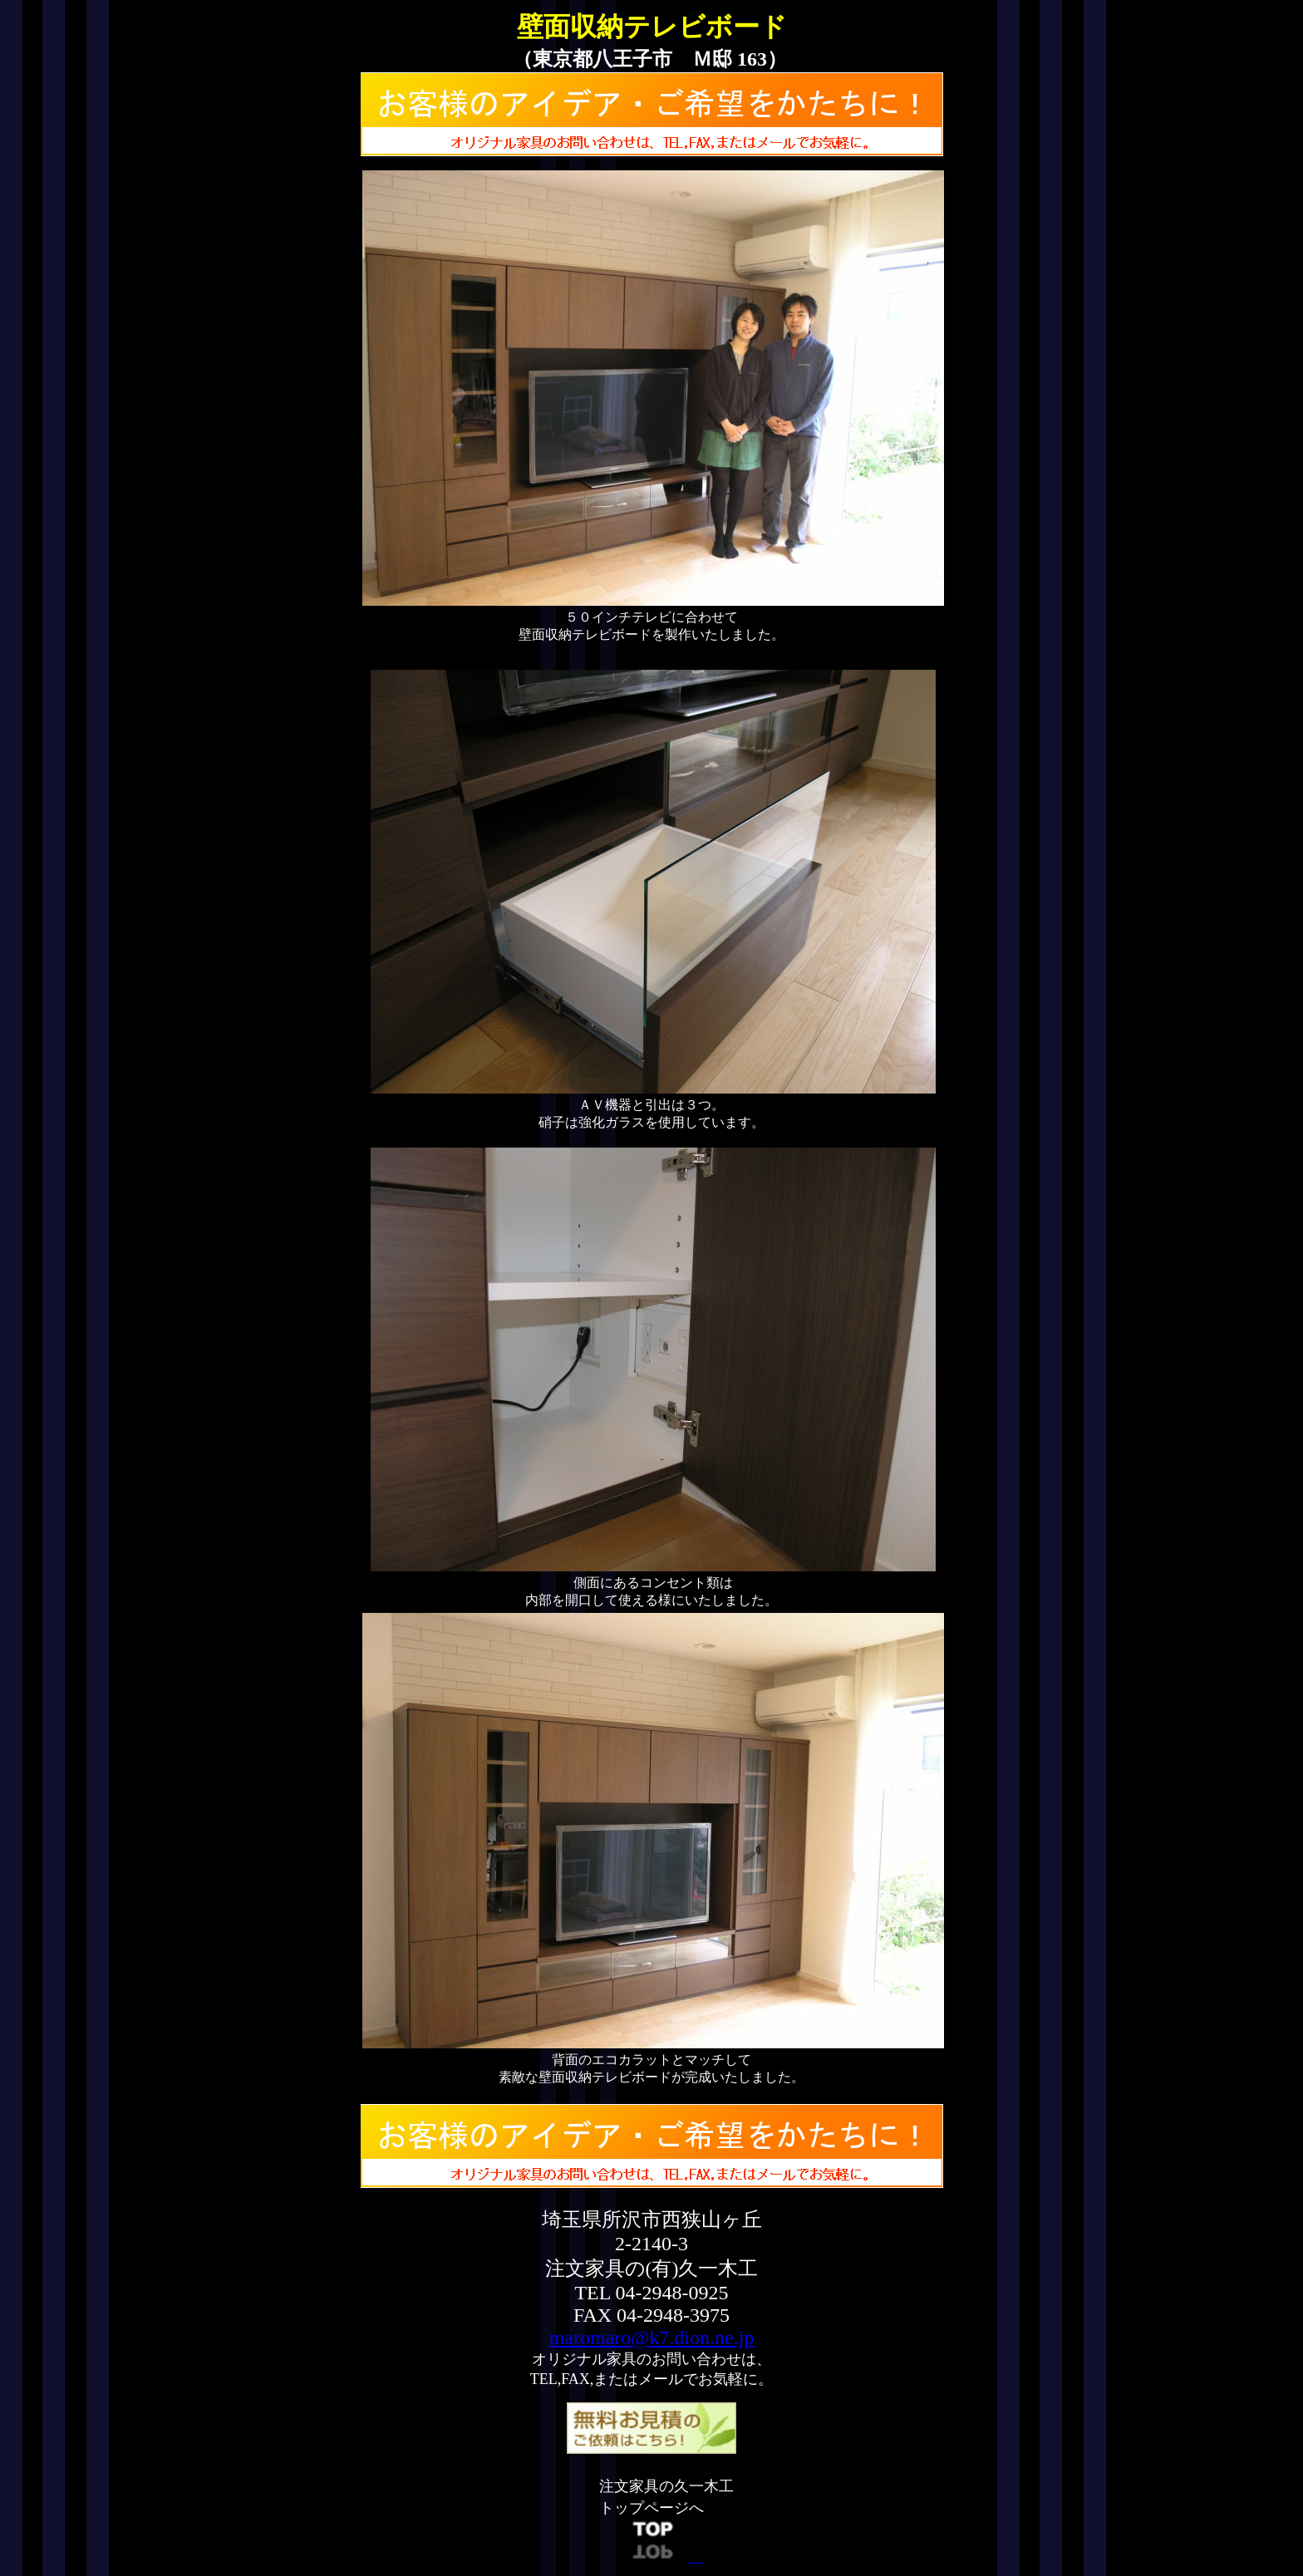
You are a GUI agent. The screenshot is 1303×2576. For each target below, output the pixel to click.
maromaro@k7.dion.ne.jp (652, 2337)
